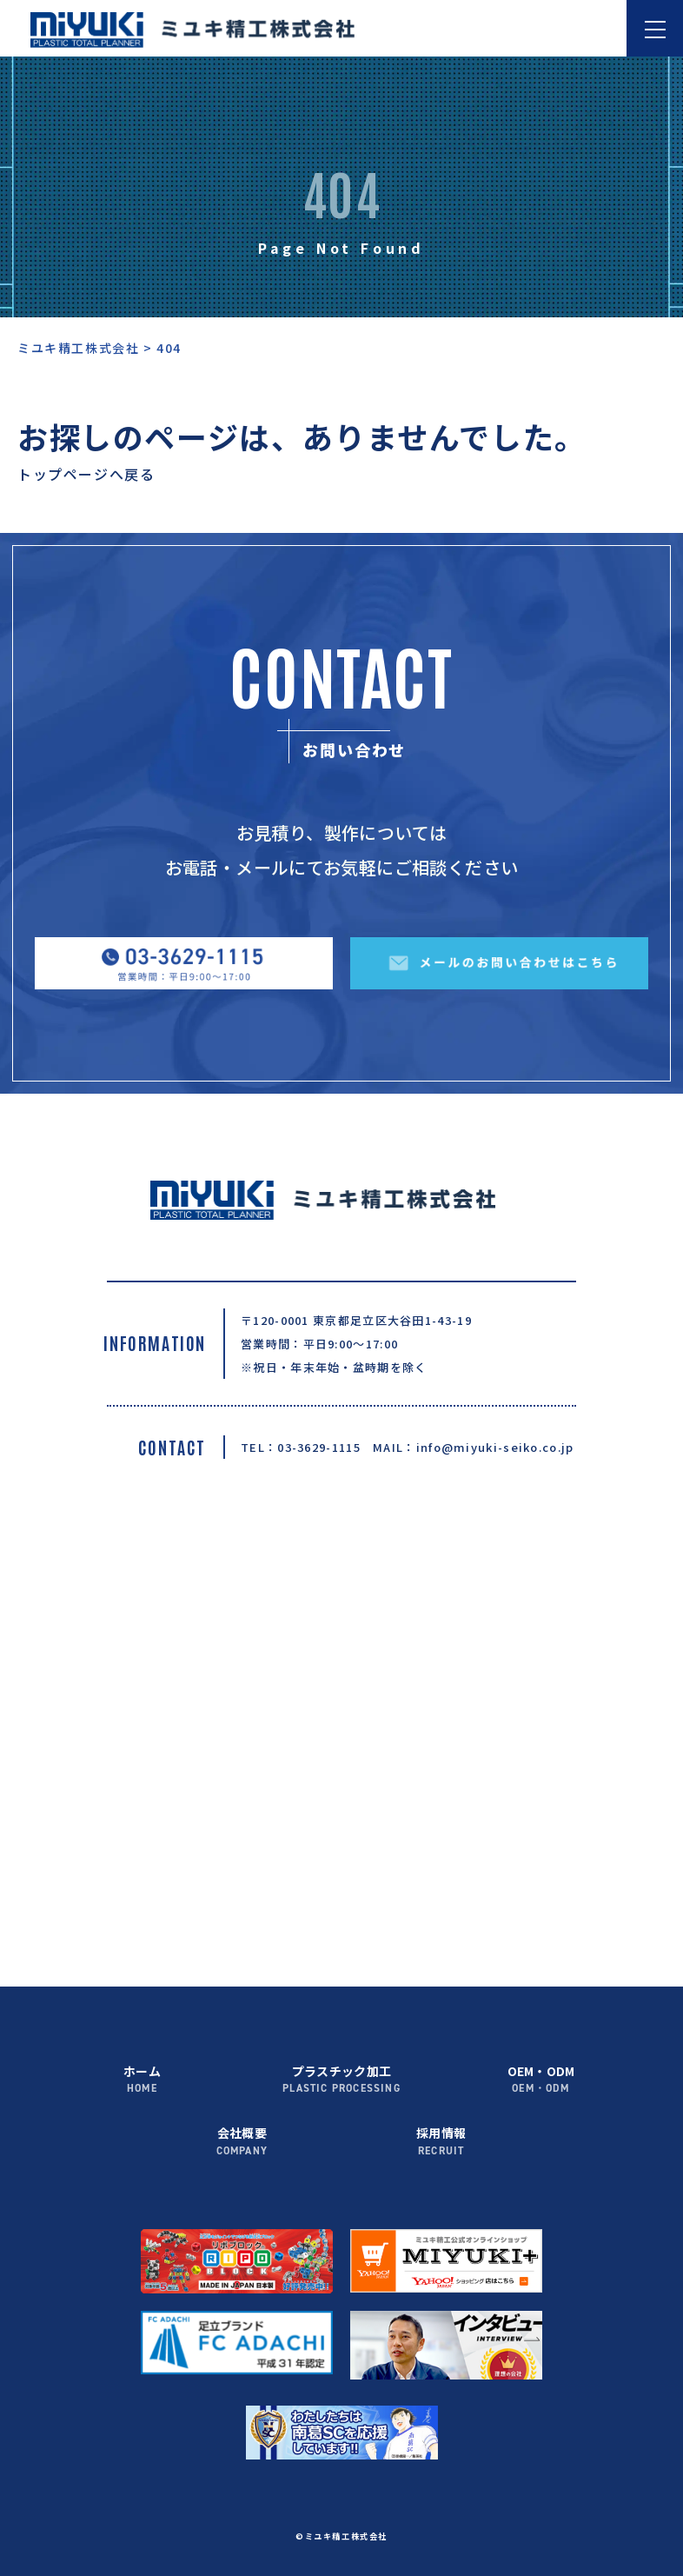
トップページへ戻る (86, 473)
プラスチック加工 (341, 2080)
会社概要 (242, 2142)
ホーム (142, 2080)
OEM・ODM (541, 2080)
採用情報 (441, 2142)
